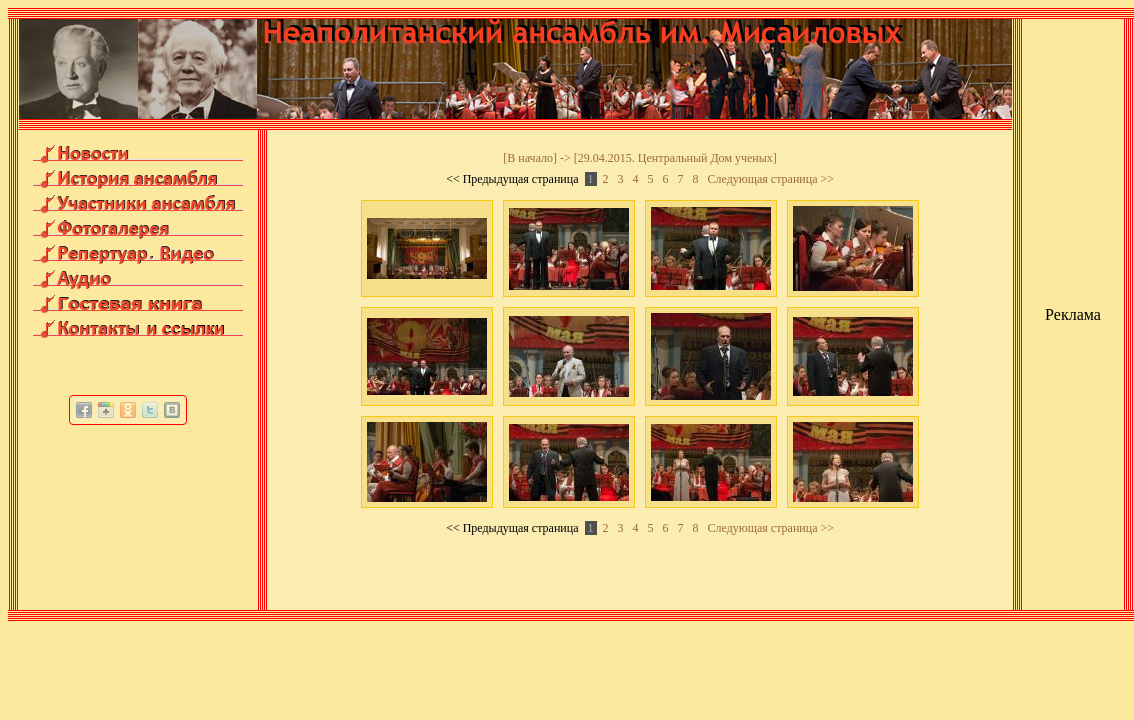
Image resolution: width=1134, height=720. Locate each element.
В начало (530, 158)
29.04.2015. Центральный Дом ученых (675, 158)
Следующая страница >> (771, 179)
